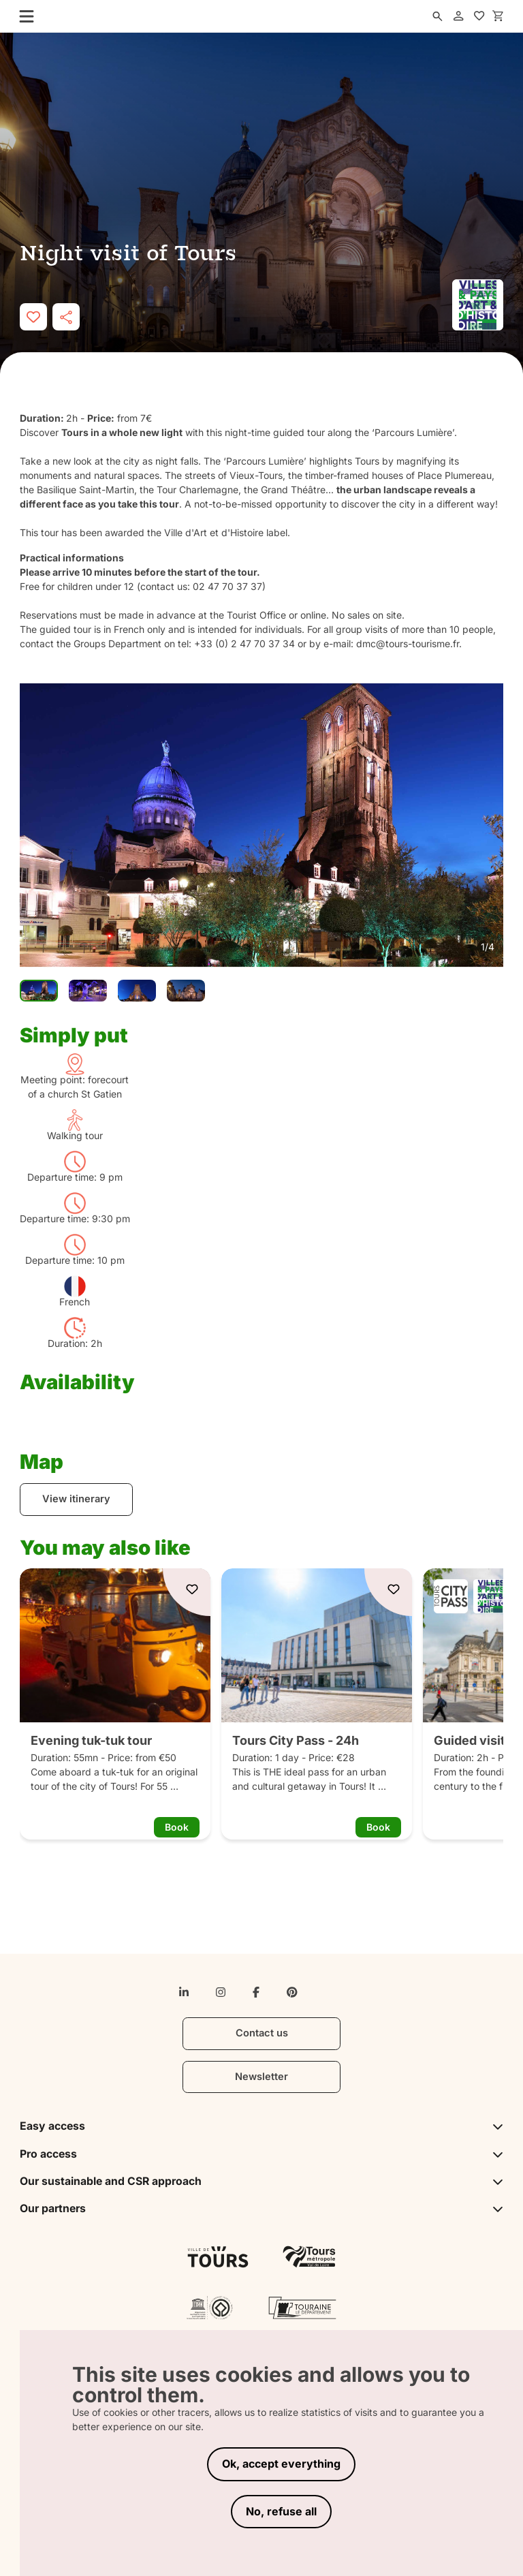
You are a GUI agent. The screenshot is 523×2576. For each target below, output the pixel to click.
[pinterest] (292, 1992)
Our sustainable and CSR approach (261, 2181)
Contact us (262, 2033)
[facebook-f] (256, 1992)
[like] (33, 316)
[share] (66, 316)
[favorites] (479, 16)
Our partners (261, 2208)
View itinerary (76, 1499)
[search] (437, 16)
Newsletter (261, 2076)
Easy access (261, 2126)
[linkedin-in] (184, 1992)
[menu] (22, 15)
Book (177, 1827)
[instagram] (220, 1992)
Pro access (261, 2153)
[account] (458, 16)
